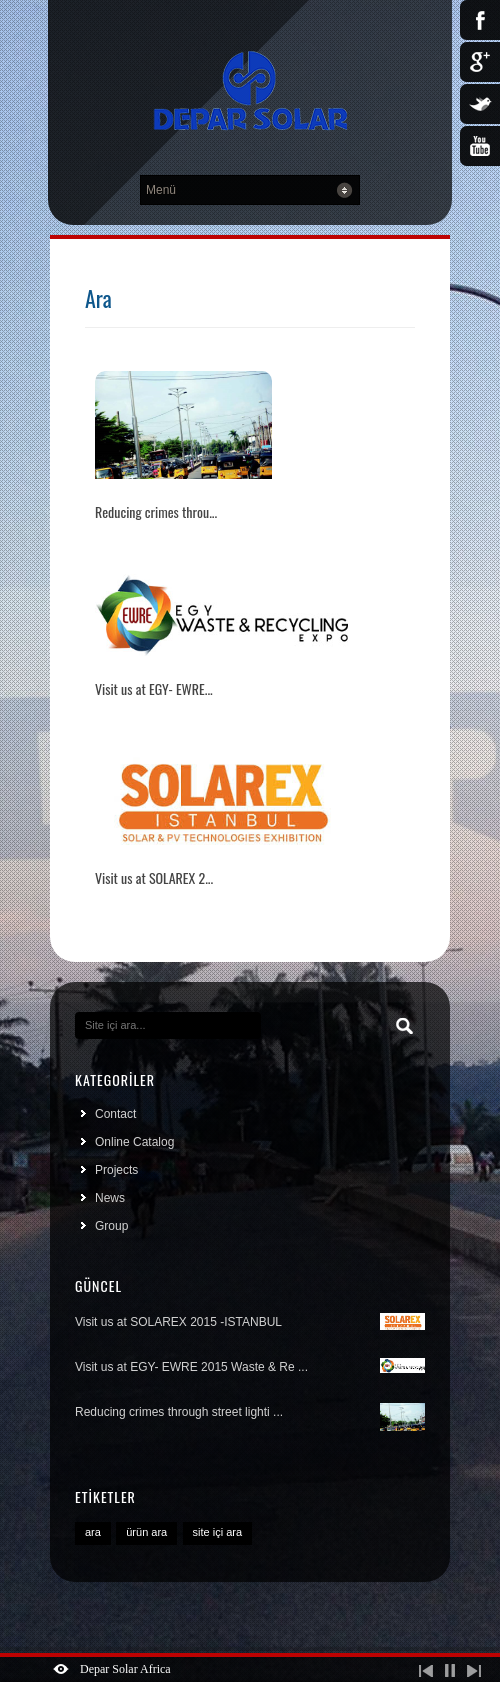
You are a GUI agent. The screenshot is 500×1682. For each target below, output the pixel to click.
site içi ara (218, 1532)
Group (111, 1226)
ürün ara (146, 1532)
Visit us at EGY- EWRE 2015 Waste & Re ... (250, 1366)
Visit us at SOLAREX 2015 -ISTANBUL (250, 1321)
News (110, 1198)
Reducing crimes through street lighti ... (250, 1414)
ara (93, 1532)
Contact (115, 1114)
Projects (116, 1170)
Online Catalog (134, 1142)
